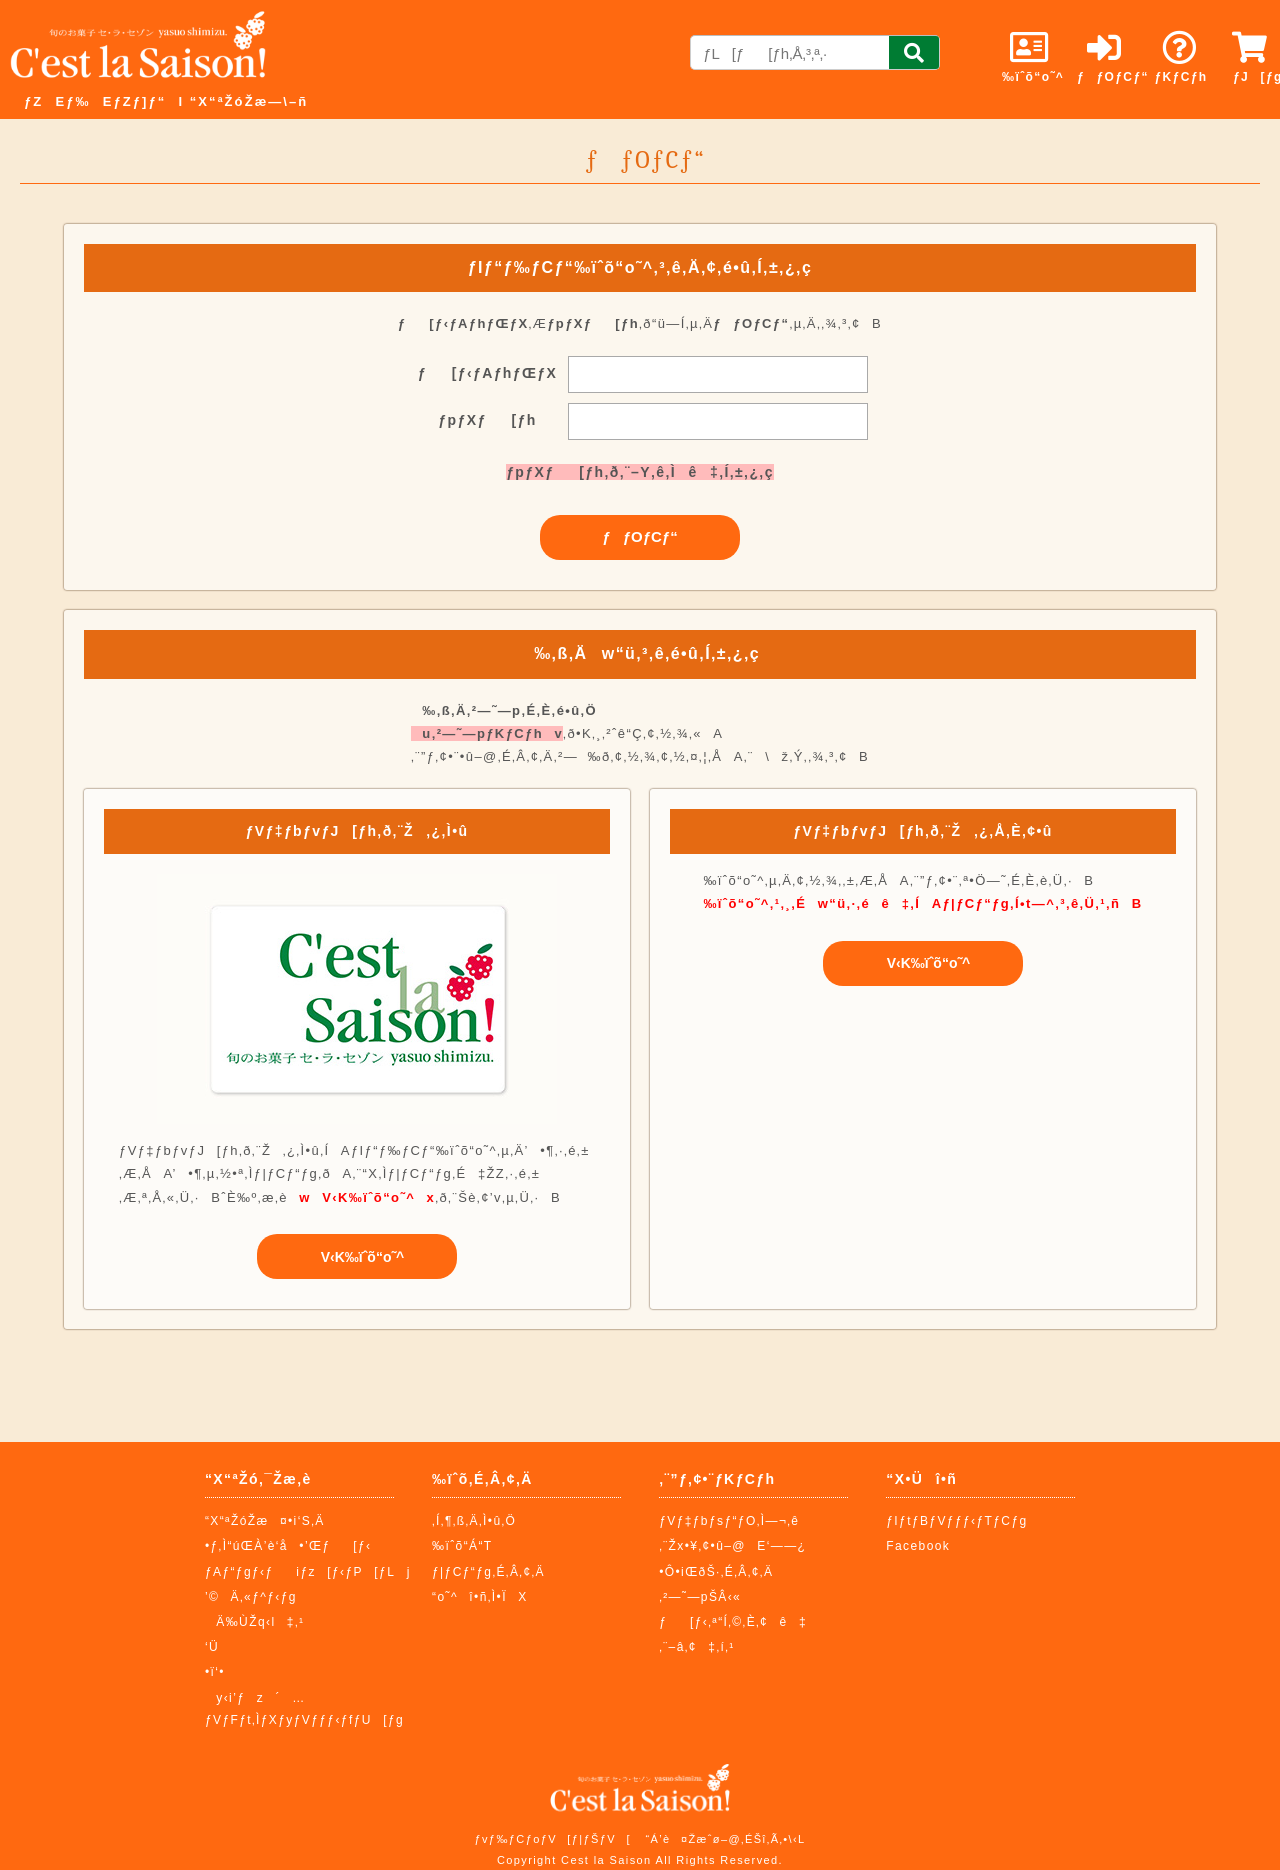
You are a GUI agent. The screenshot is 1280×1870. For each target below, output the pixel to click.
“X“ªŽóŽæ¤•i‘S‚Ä (265, 1521)
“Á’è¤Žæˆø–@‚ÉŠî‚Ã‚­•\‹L (725, 1839)
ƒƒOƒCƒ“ (639, 536)
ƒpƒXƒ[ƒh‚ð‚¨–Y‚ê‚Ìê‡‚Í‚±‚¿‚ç (640, 472)
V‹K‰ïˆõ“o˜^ (357, 1257)
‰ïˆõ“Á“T (462, 1546)
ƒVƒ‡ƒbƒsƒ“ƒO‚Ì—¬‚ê (729, 1521)
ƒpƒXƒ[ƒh (487, 420)
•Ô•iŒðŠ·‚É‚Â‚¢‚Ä (716, 1572)
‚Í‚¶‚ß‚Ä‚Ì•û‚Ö (474, 1521)
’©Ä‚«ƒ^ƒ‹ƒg (251, 1597)
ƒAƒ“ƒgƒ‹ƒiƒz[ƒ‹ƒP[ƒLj (308, 1572)
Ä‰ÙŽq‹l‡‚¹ (254, 1622)
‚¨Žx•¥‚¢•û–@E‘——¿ (732, 1546)
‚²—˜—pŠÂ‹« (700, 1597)
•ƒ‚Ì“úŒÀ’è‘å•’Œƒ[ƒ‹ (288, 1546)
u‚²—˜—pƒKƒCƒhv (487, 733)
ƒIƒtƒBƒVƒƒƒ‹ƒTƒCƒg (956, 1521)
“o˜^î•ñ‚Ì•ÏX (480, 1597)
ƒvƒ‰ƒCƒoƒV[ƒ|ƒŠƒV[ (552, 1839)
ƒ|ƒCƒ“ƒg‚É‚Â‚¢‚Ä (488, 1572)
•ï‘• (215, 1672)
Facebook (918, 1546)
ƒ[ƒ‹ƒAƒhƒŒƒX (488, 373)
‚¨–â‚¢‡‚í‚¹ (697, 1647)
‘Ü (212, 1647)
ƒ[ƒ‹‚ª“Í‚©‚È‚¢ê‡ (733, 1622)
